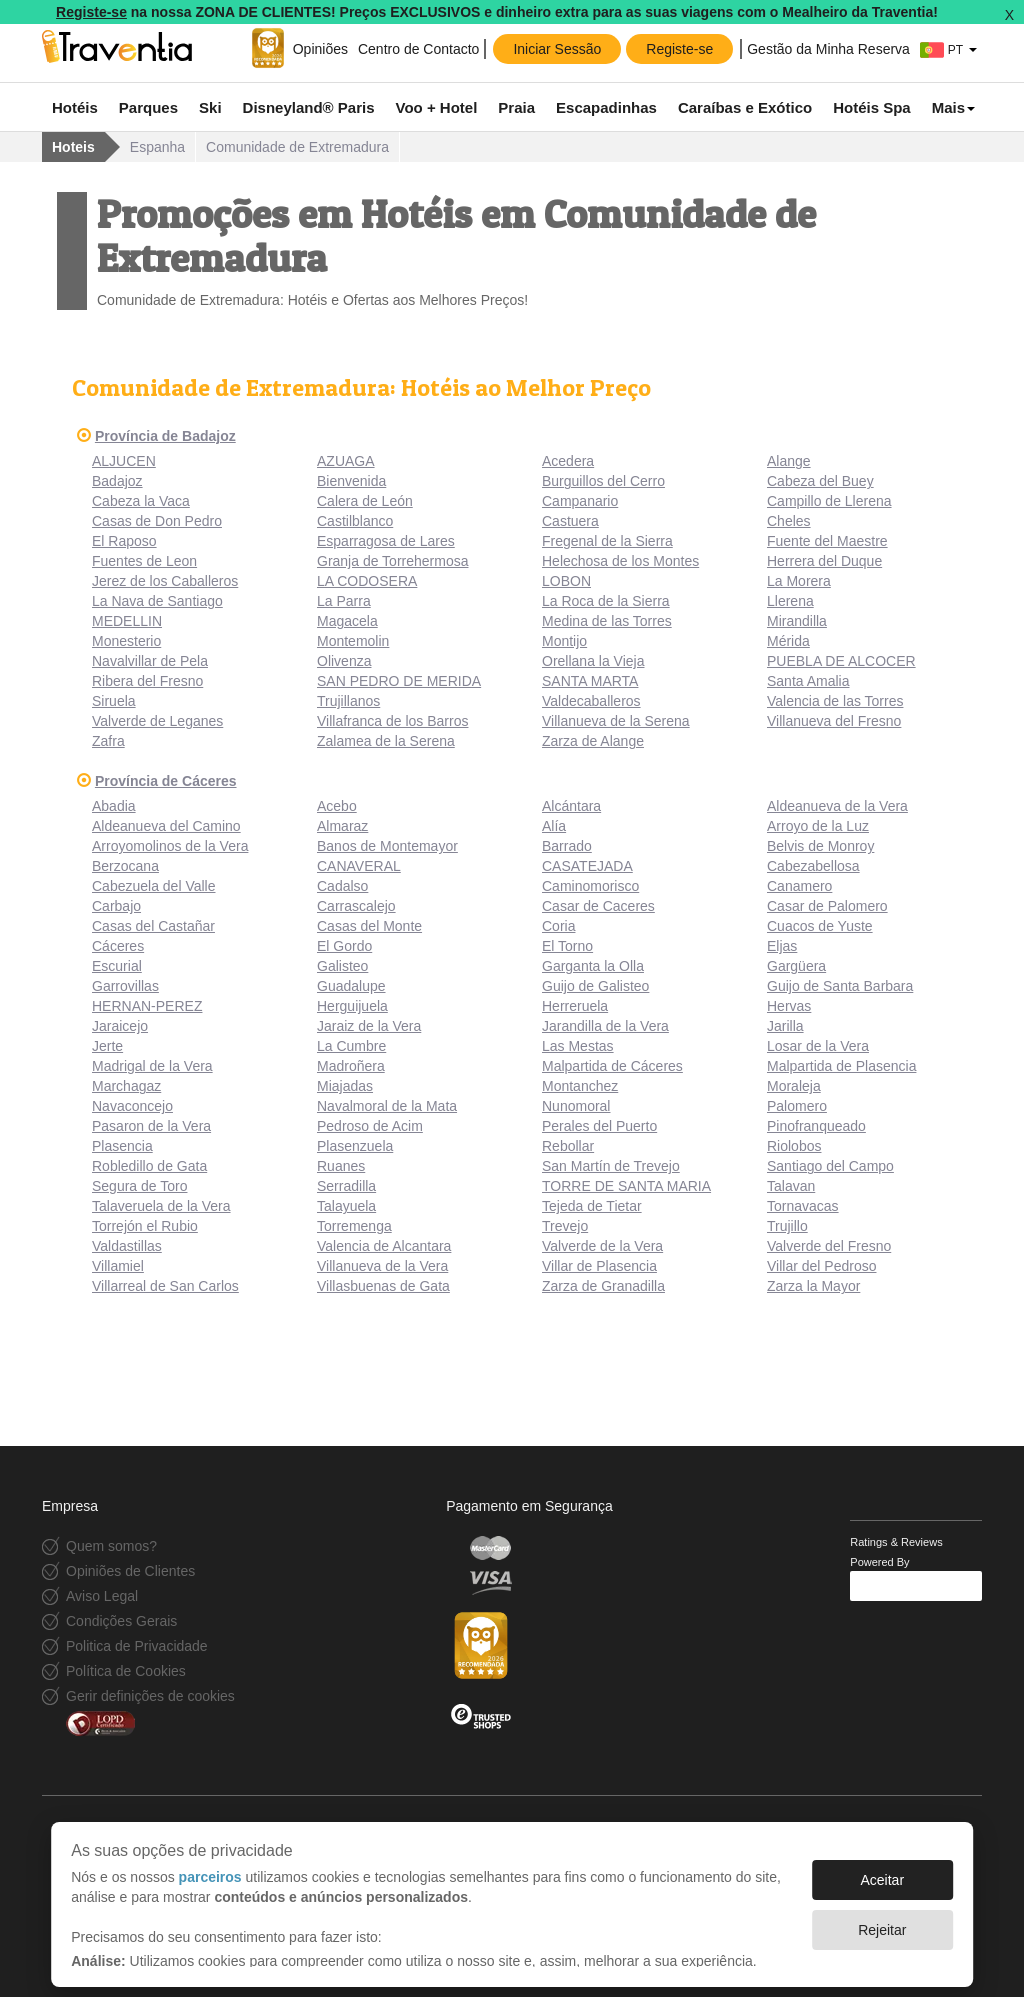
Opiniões (320, 49)
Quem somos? (111, 1546)
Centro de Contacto (418, 49)
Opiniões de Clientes (130, 1571)
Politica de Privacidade (137, 1646)
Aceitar (883, 1870)
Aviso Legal (102, 1596)
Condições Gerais (121, 1621)
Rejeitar (882, 1920)
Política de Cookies (126, 1671)
